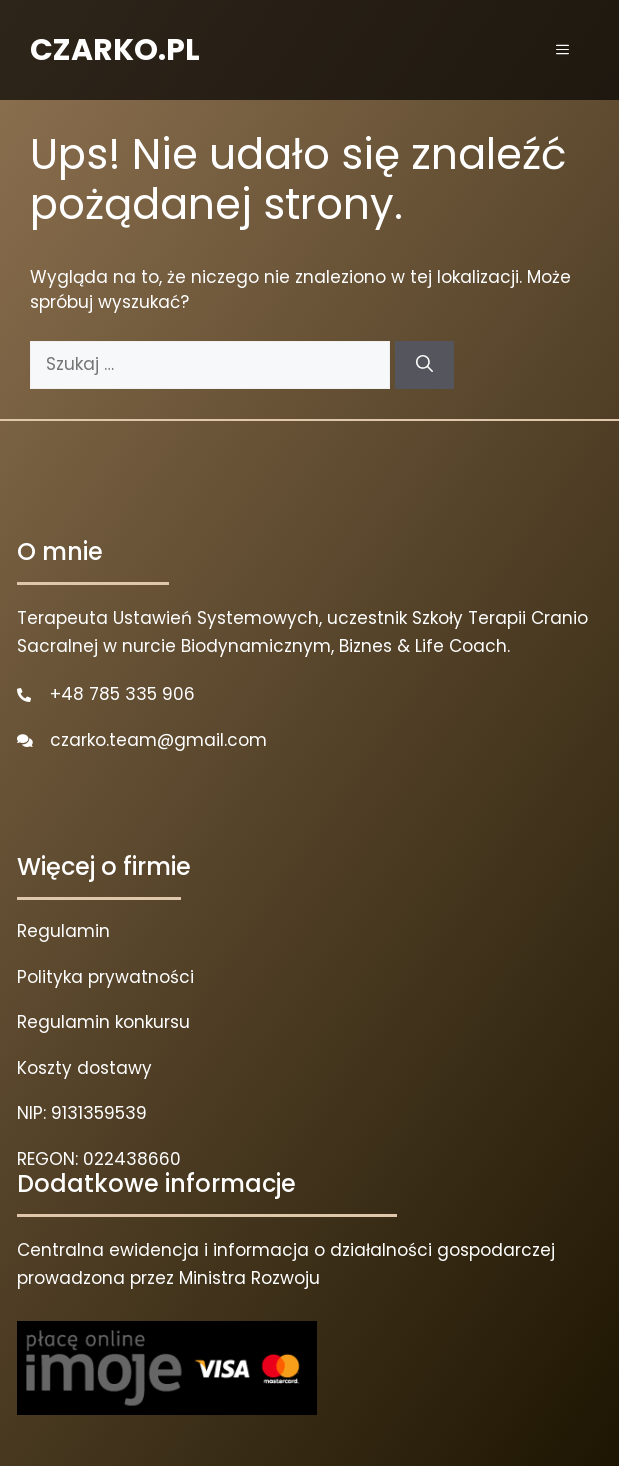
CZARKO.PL (115, 50)
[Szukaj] (424, 365)
